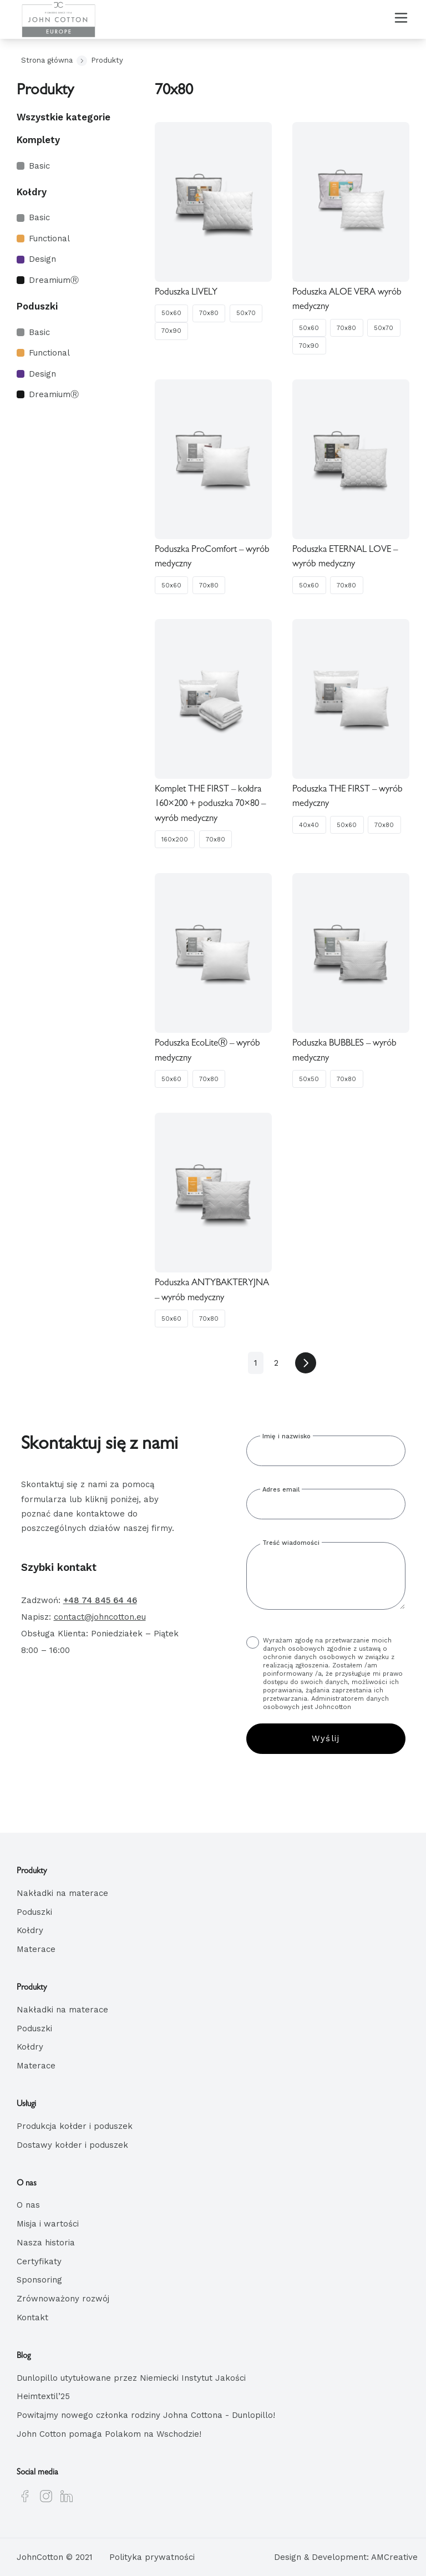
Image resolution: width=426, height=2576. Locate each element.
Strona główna (47, 60)
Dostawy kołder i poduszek (72, 2144)
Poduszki (37, 306)
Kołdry (32, 191)
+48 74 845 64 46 (100, 1600)
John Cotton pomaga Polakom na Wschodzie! (109, 2434)
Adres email (281, 1489)
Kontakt (32, 2318)
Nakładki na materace (62, 1893)
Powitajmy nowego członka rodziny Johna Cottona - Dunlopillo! (146, 2415)
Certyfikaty (39, 2261)
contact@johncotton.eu (100, 1617)
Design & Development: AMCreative (346, 2557)
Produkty (107, 60)
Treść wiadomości (291, 1542)
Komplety (38, 139)
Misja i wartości (48, 2224)
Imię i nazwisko (286, 1436)
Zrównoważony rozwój (63, 2299)
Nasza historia (46, 2243)
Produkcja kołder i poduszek (75, 2126)
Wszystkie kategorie (63, 117)
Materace (36, 1949)
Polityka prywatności (152, 2557)
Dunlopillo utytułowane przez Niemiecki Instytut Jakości (131, 2377)
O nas (28, 2205)
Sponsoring (39, 2280)
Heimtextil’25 (43, 2396)
